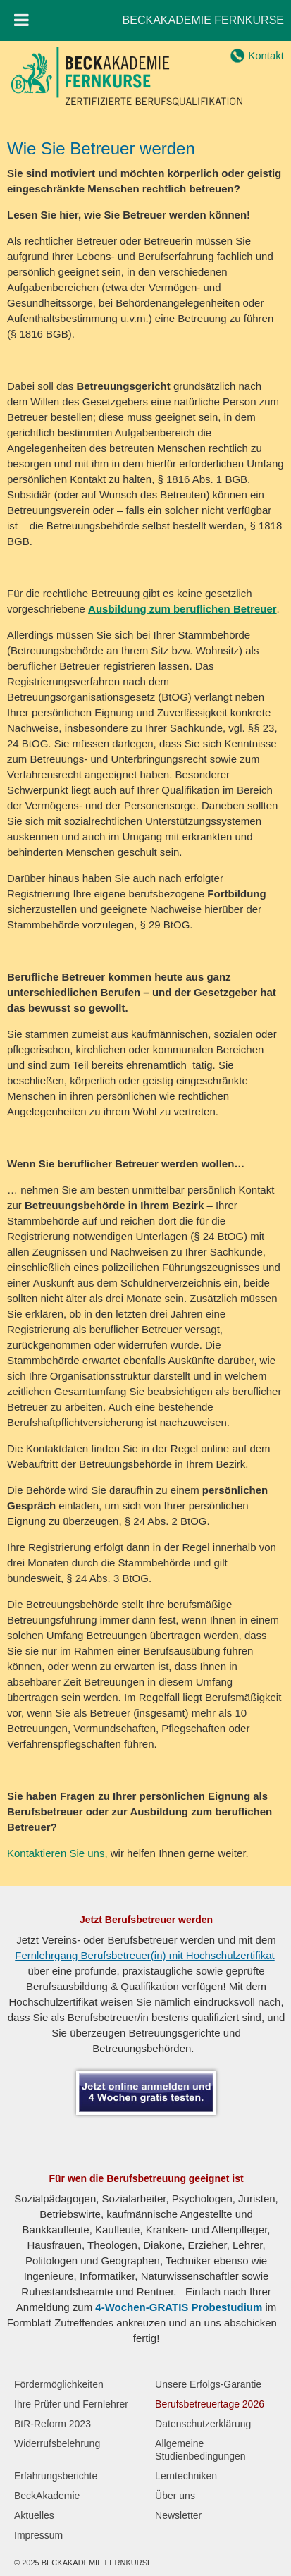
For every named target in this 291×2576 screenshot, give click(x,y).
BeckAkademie (47, 2495)
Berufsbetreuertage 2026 (209, 2404)
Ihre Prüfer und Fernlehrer (71, 2404)
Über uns (175, 2495)
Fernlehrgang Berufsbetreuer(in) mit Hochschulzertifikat (145, 1955)
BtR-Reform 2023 (52, 2423)
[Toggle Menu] (21, 19)
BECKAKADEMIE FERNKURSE (203, 20)
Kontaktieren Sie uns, (57, 1853)
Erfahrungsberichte (55, 2476)
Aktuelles (34, 2515)
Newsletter (178, 2515)
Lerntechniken (186, 2476)
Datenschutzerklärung (203, 2423)
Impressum (38, 2535)
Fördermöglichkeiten (59, 2384)
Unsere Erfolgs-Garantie (208, 2384)
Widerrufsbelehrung (57, 2443)
